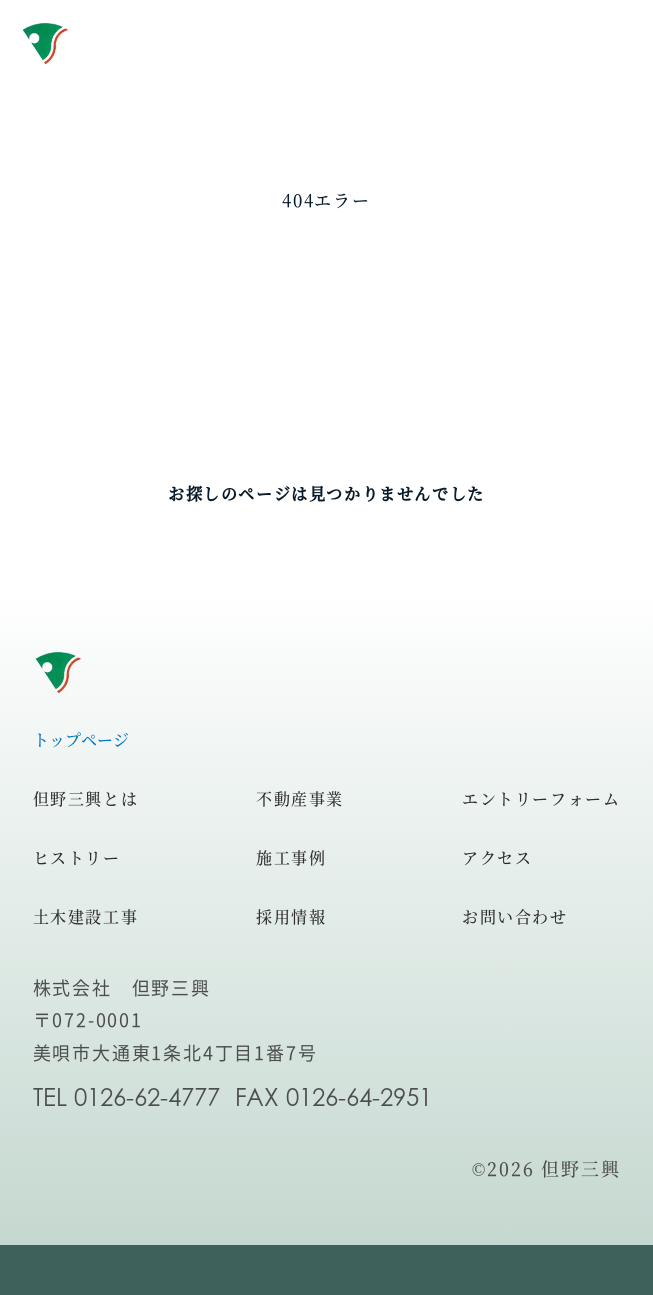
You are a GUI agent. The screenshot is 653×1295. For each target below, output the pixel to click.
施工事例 (291, 857)
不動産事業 (300, 798)
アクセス (497, 857)
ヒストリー (77, 857)
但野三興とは (86, 798)
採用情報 (291, 916)
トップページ (81, 739)
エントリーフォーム (541, 798)
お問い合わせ (515, 916)
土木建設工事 (86, 916)
